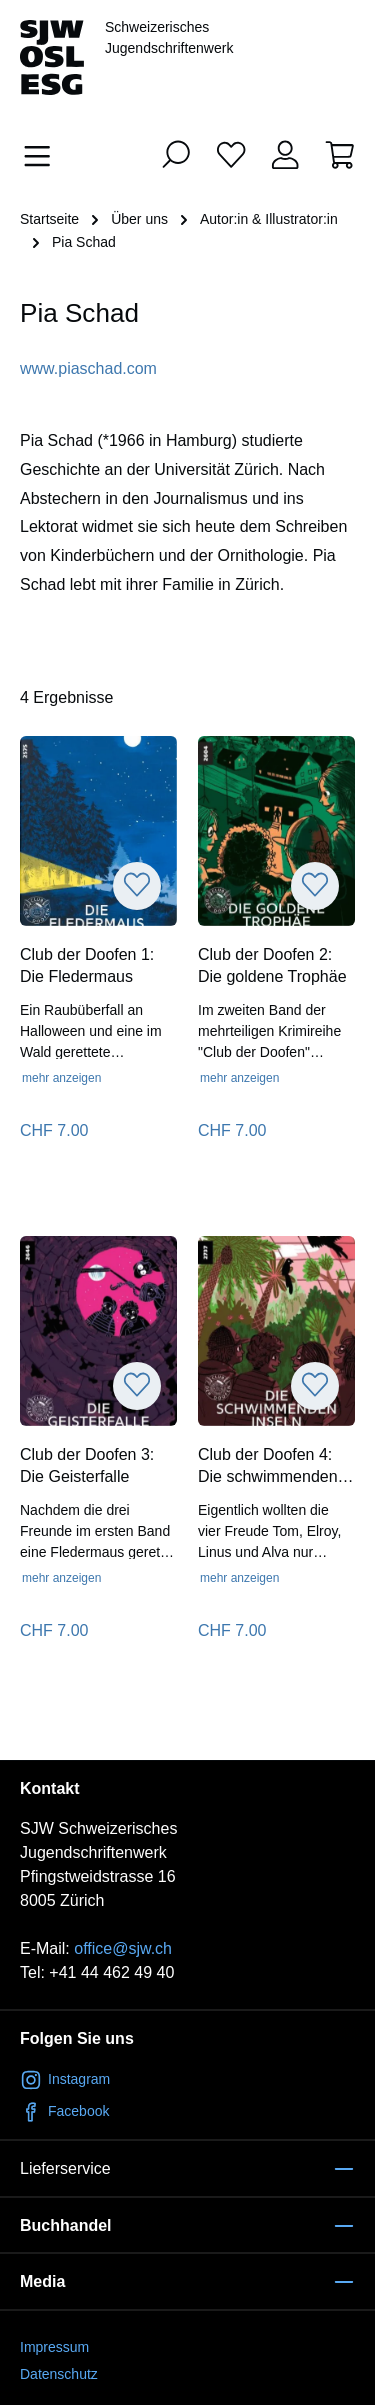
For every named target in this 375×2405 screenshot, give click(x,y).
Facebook (64, 2111)
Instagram (65, 2079)
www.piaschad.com (88, 368)
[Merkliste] (231, 154)
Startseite (49, 219)
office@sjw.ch (123, 1948)
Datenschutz (59, 2374)
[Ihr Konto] (285, 154)
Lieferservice (65, 2168)
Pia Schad (84, 242)
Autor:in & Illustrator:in (269, 219)
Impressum (54, 2347)
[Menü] (43, 156)
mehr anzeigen (61, 1078)
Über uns (139, 219)
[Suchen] (176, 154)
